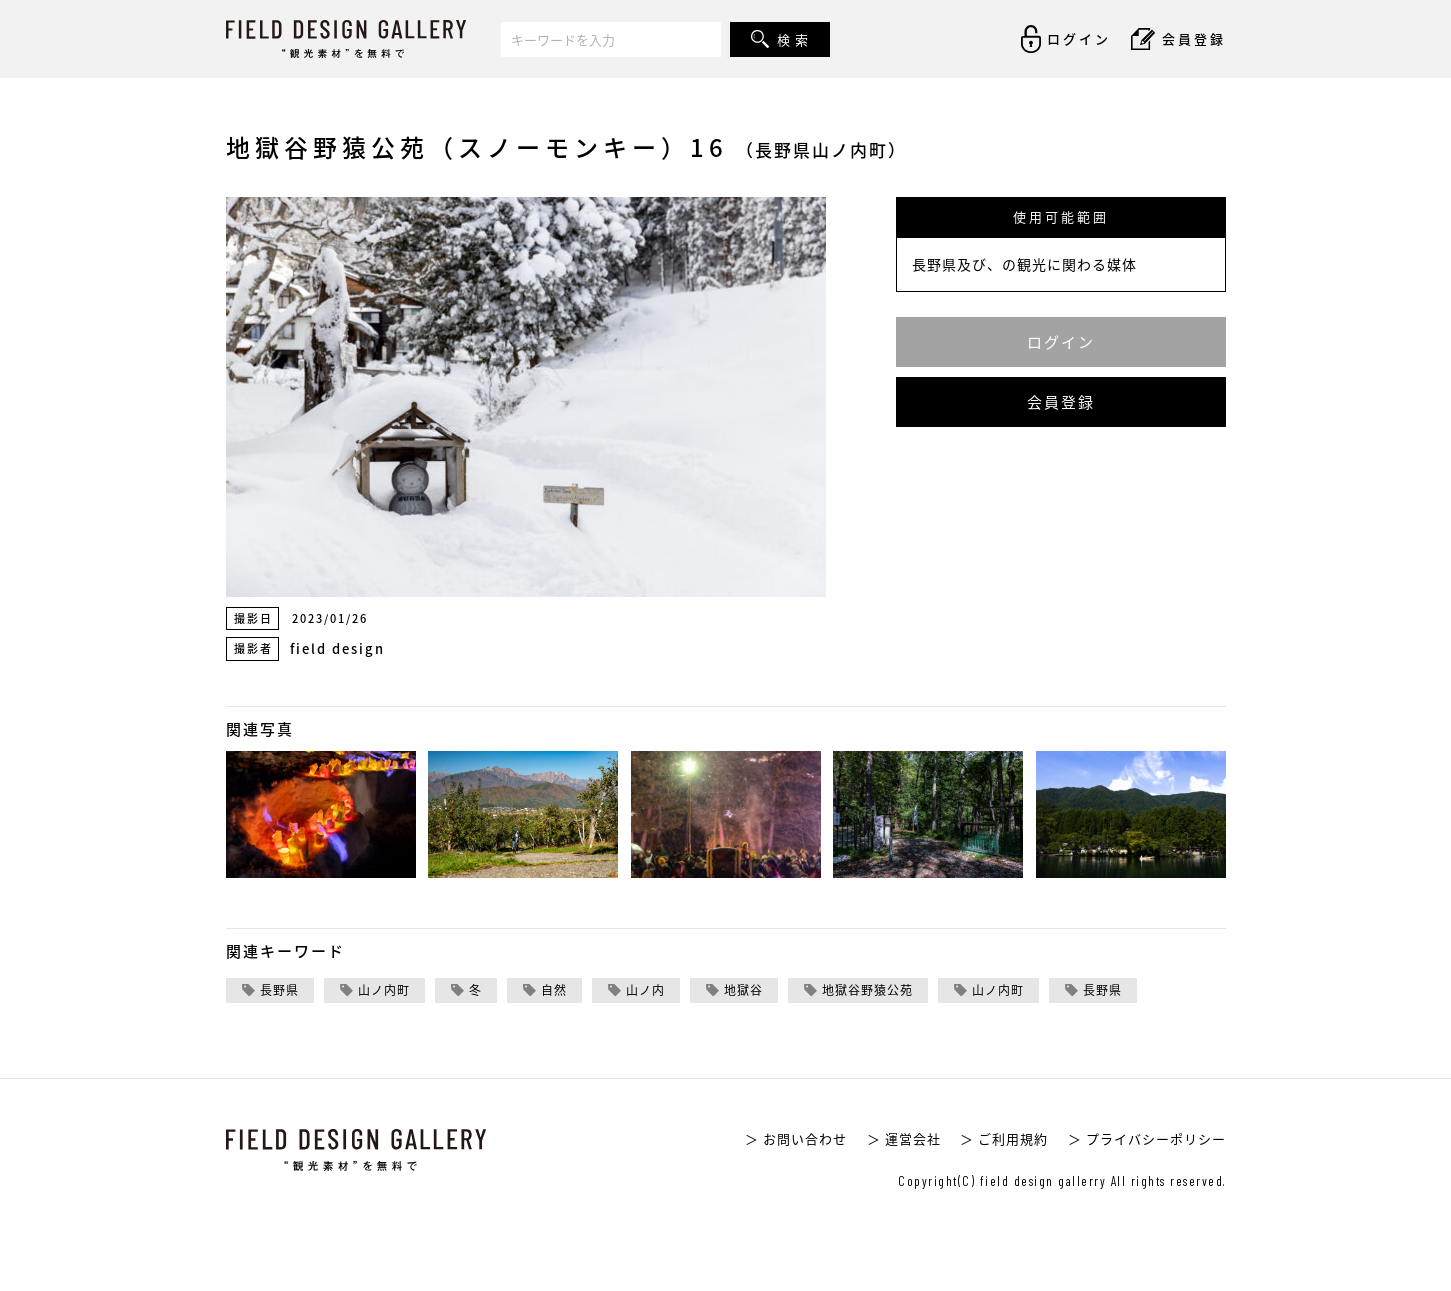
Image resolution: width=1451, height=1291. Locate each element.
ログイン (1061, 342)
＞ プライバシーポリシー (1147, 1138)
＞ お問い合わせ (796, 1138)
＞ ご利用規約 (1004, 1138)
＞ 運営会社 (904, 1138)
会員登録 (1061, 402)
